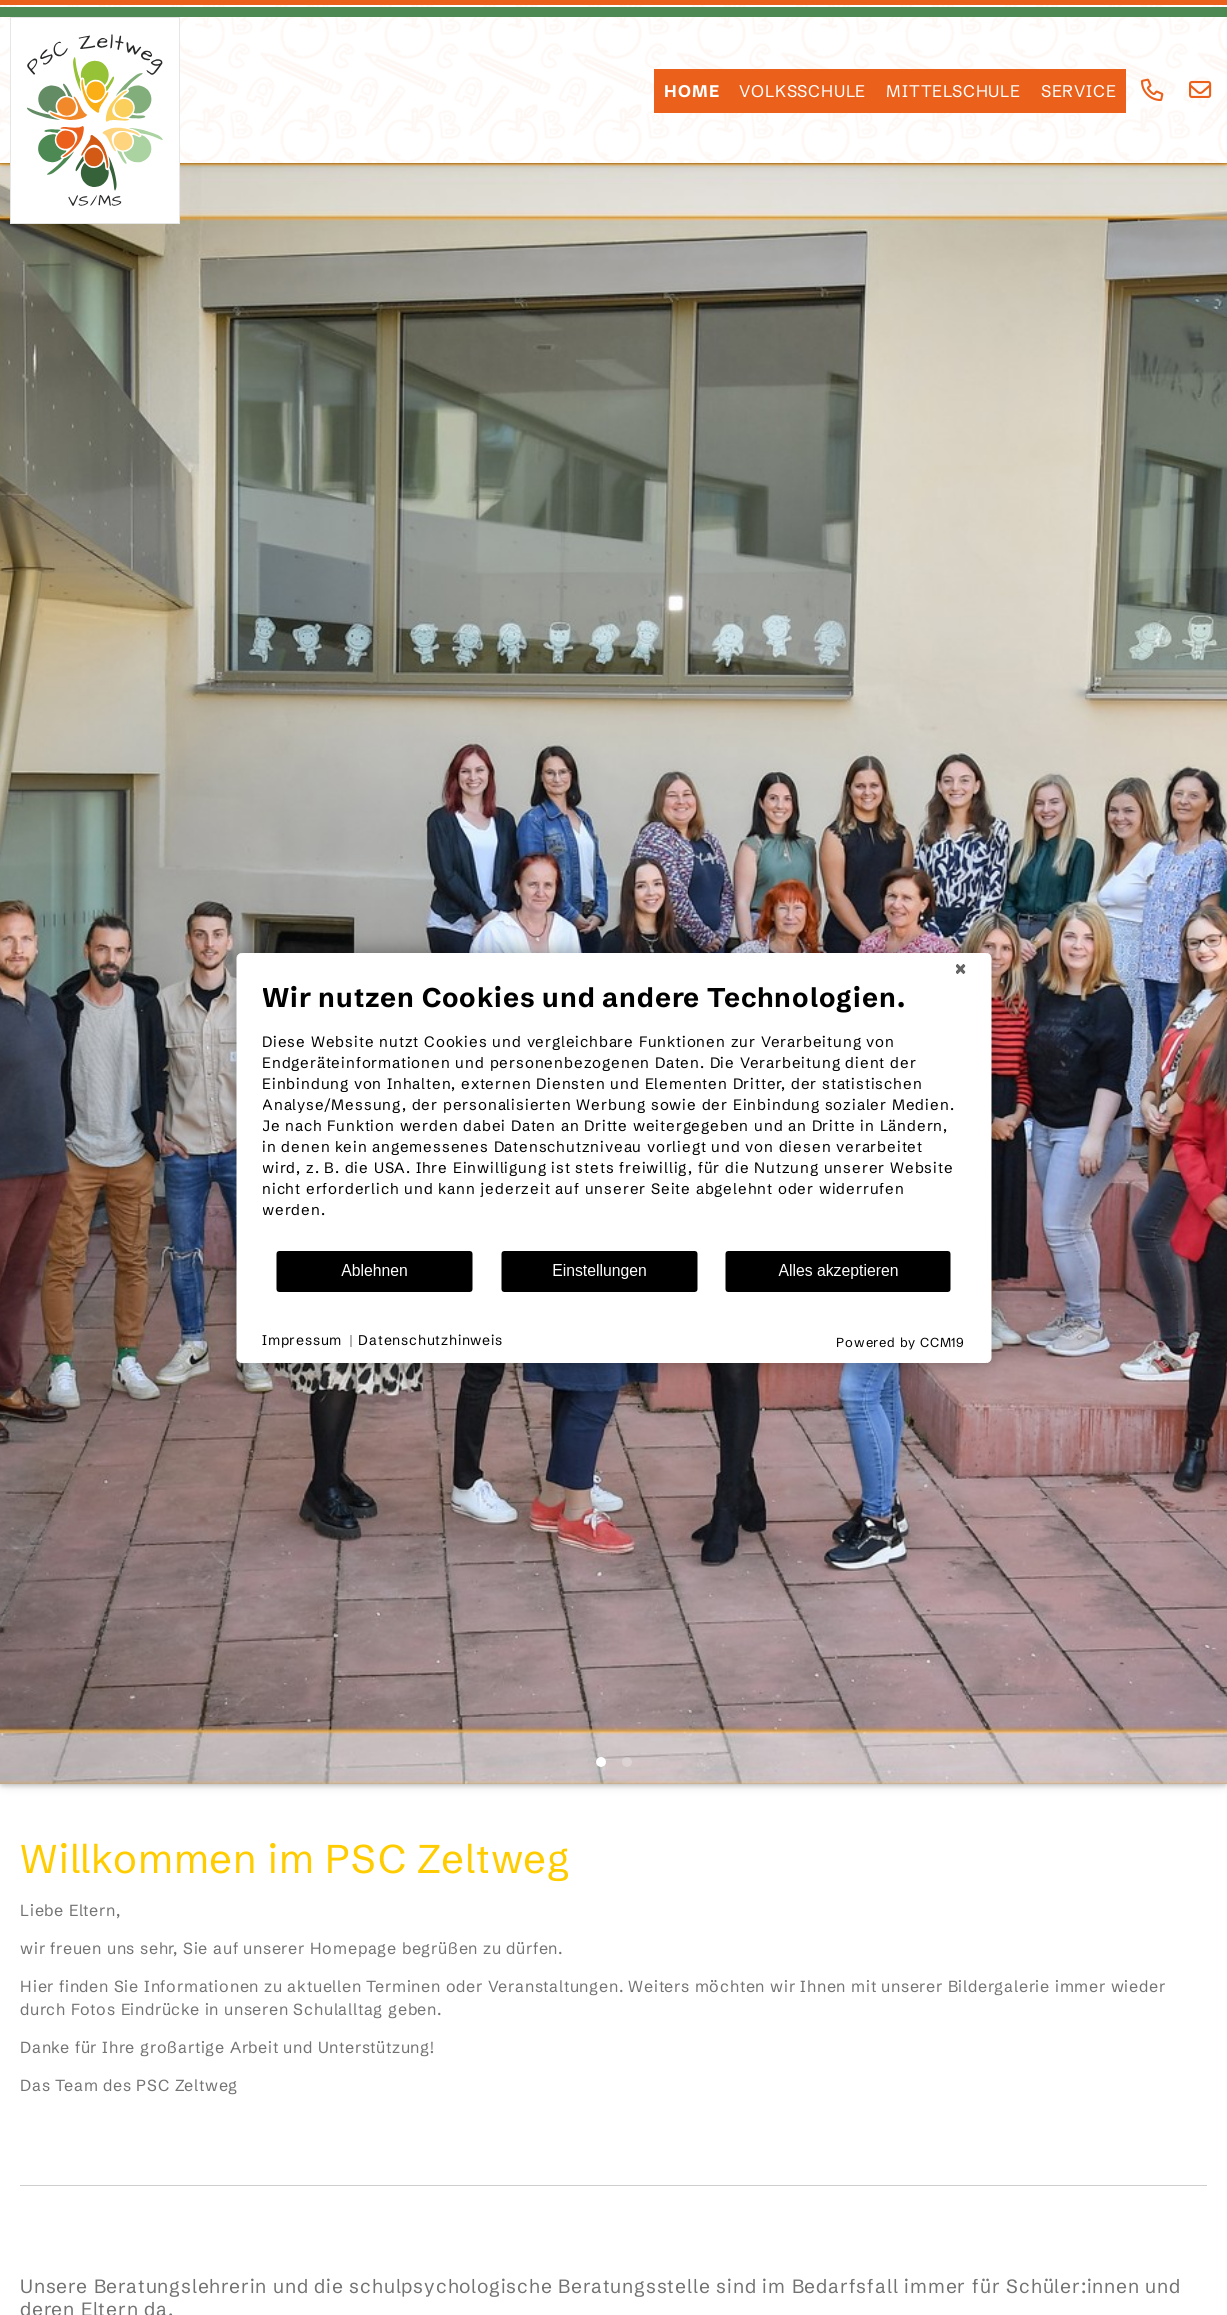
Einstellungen (599, 1270)
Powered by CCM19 (900, 1342)
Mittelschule (953, 91)
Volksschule (802, 91)
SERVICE (1079, 91)
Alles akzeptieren (838, 1270)
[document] (613, 1115)
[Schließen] (960, 969)
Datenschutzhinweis (430, 1340)
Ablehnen (374, 1270)
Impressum (302, 1340)
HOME (691, 91)
